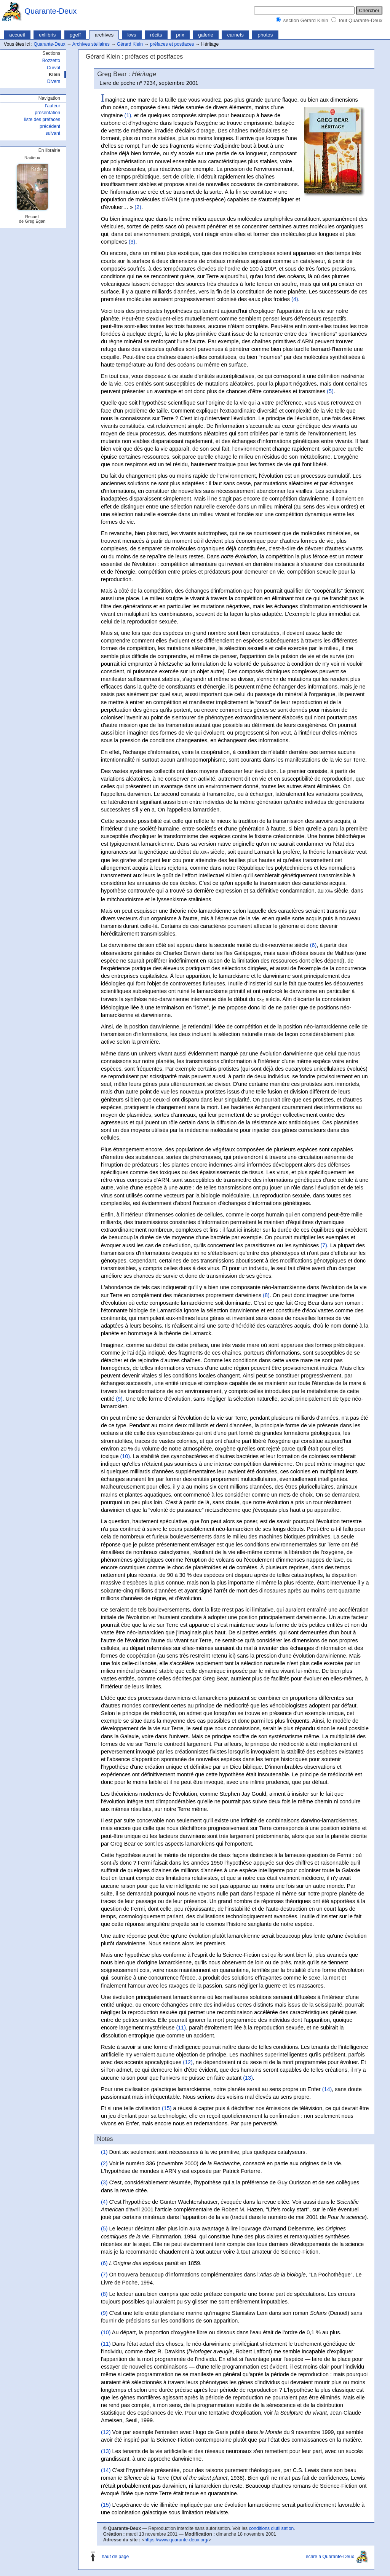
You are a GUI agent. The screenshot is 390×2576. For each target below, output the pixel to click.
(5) (330, 391)
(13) (248, 2078)
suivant (53, 133)
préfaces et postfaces (172, 44)
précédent (50, 126)
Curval (53, 67)
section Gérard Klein (305, 20)
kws (132, 35)
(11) (181, 2027)
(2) (137, 207)
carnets (235, 35)
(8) (266, 1295)
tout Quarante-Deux (360, 20)
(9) (119, 1399)
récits (156, 35)
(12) (188, 2062)
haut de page (115, 2556)
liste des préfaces (42, 119)
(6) (313, 945)
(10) (125, 1456)
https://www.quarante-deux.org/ (176, 2540)
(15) (167, 2108)
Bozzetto (51, 60)
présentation (47, 112)
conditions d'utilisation (271, 2528)
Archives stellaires (91, 44)
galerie (205, 35)
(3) (132, 242)
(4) (294, 299)
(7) (323, 1245)
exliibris (47, 35)
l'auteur (53, 105)
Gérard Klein (130, 44)
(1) (128, 115)
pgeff (75, 35)
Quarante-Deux (51, 11)
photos (265, 35)
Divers (53, 81)
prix (180, 35)
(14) (327, 2089)
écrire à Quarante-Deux (330, 2556)
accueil (17, 35)
